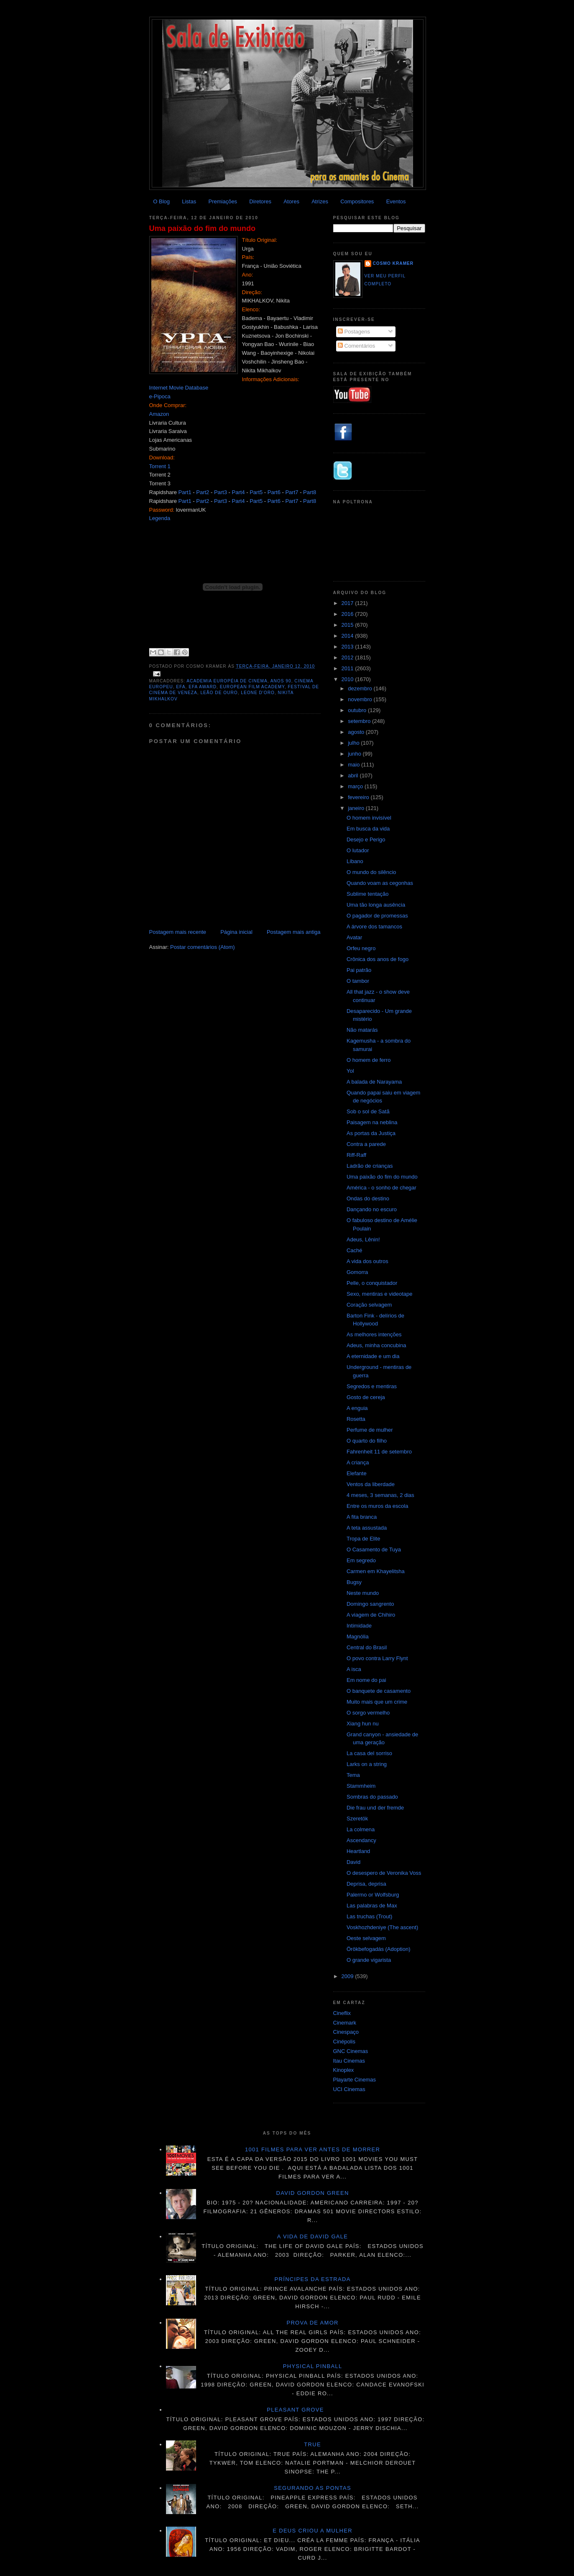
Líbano (355, 861)
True (312, 2444)
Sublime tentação (367, 894)
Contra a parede (366, 1144)
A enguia (357, 1408)
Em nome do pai (366, 1680)
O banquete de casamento (379, 1691)
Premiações (222, 201)
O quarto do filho (367, 1441)
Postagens (354, 331)
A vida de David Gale (312, 2236)
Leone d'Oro (258, 692)
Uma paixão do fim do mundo (202, 228)
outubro (358, 710)
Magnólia (358, 1636)
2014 (348, 636)
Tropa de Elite (363, 1538)
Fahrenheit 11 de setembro (379, 1451)
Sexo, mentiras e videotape (380, 1294)
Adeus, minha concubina (376, 1345)
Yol (350, 1071)
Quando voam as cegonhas (380, 883)
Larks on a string (367, 1764)
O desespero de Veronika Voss (384, 1873)
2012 (348, 657)
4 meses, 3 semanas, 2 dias (380, 1495)
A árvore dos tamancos (374, 926)
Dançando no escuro (372, 1209)
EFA (180, 686)
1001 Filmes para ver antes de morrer (312, 2149)
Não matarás (362, 1030)
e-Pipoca (160, 396)
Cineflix (342, 2013)
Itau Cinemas (349, 2061)
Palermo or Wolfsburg (373, 1895)
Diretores (260, 201)
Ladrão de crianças (370, 1166)
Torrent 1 (160, 466)
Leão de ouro (218, 692)
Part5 (256, 492)
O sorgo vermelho (368, 1713)
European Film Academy (252, 686)
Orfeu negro (361, 948)
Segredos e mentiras (372, 1386)
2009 (348, 1976)
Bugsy (354, 1582)
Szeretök (357, 1818)
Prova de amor (312, 2323)
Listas (189, 201)
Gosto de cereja (366, 1397)
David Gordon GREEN (312, 2193)
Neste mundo (363, 1593)
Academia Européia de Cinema (226, 681)
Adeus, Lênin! (363, 1239)
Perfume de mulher (370, 1430)
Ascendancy (361, 1840)
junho (355, 754)
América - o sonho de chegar (381, 1187)
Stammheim (361, 1786)
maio (354, 764)
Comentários (356, 346)
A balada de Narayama (374, 1082)
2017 (348, 603)
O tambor (358, 981)
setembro (360, 721)
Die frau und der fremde (375, 1807)
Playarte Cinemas (354, 2079)
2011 (348, 668)
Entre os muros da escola (377, 1506)
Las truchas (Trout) (369, 1916)
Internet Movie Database (179, 387)
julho (354, 743)
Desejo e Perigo (366, 839)
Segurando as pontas (312, 2488)
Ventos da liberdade (371, 1484)
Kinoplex (343, 2070)
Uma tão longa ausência (376, 905)
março (356, 786)
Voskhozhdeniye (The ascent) (382, 1927)
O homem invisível (369, 818)
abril (354, 775)
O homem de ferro (369, 1060)
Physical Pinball (312, 2366)
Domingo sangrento (370, 1604)
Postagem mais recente (178, 932)
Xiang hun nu (363, 1723)
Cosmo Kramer (393, 263)
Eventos (396, 201)
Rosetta (356, 1419)
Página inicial (236, 932)
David (353, 1862)
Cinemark (345, 2023)
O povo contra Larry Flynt (377, 1658)
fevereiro (359, 797)
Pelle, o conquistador (372, 1283)
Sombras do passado (372, 1797)
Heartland (358, 1851)
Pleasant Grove (295, 2410)
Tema (353, 1775)
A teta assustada (367, 1528)
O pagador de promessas (377, 915)
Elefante (357, 1473)
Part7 (291, 492)
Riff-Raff (356, 1155)
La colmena (361, 1829)
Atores (291, 201)
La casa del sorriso (369, 1753)
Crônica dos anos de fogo (377, 959)
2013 (348, 646)
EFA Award (203, 686)
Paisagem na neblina (372, 1122)
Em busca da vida (368, 828)
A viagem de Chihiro (371, 1615)
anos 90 (280, 681)
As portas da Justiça (371, 1133)
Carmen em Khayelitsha (376, 1571)
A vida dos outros (367, 1261)
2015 (348, 625)
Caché (354, 1250)
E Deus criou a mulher (312, 2530)
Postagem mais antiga (294, 932)
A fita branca (362, 1517)
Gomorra (357, 1272)
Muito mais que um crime (377, 1702)
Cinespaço (346, 2032)
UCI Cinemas (349, 2089)
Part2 (202, 492)
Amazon (159, 414)
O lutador (358, 850)
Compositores (357, 201)
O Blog (161, 201)
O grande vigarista (369, 1960)
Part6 (274, 492)
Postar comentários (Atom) (202, 947)
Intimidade (359, 1625)
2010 (348, 679)
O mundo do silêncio (371, 872)
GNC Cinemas (350, 2051)
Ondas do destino (368, 1198)
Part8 (309, 492)
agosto (357, 732)
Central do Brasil (367, 1647)
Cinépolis (344, 2041)
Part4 (238, 492)
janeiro (357, 808)
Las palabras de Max (372, 1905)
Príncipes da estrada (313, 2279)
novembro (360, 699)
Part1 (185, 492)
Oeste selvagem (366, 1938)
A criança (358, 1462)
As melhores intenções (374, 1334)
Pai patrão (359, 970)
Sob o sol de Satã (368, 1111)
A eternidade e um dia (373, 1356)
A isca (354, 1669)
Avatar (354, 937)
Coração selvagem (369, 1305)
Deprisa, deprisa (366, 1884)
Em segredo (361, 1560)
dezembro (360, 688)
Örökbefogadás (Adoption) (378, 1949)
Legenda (160, 518)
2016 (348, 614)
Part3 (220, 492)
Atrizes (319, 201)
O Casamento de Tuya (374, 1549)
